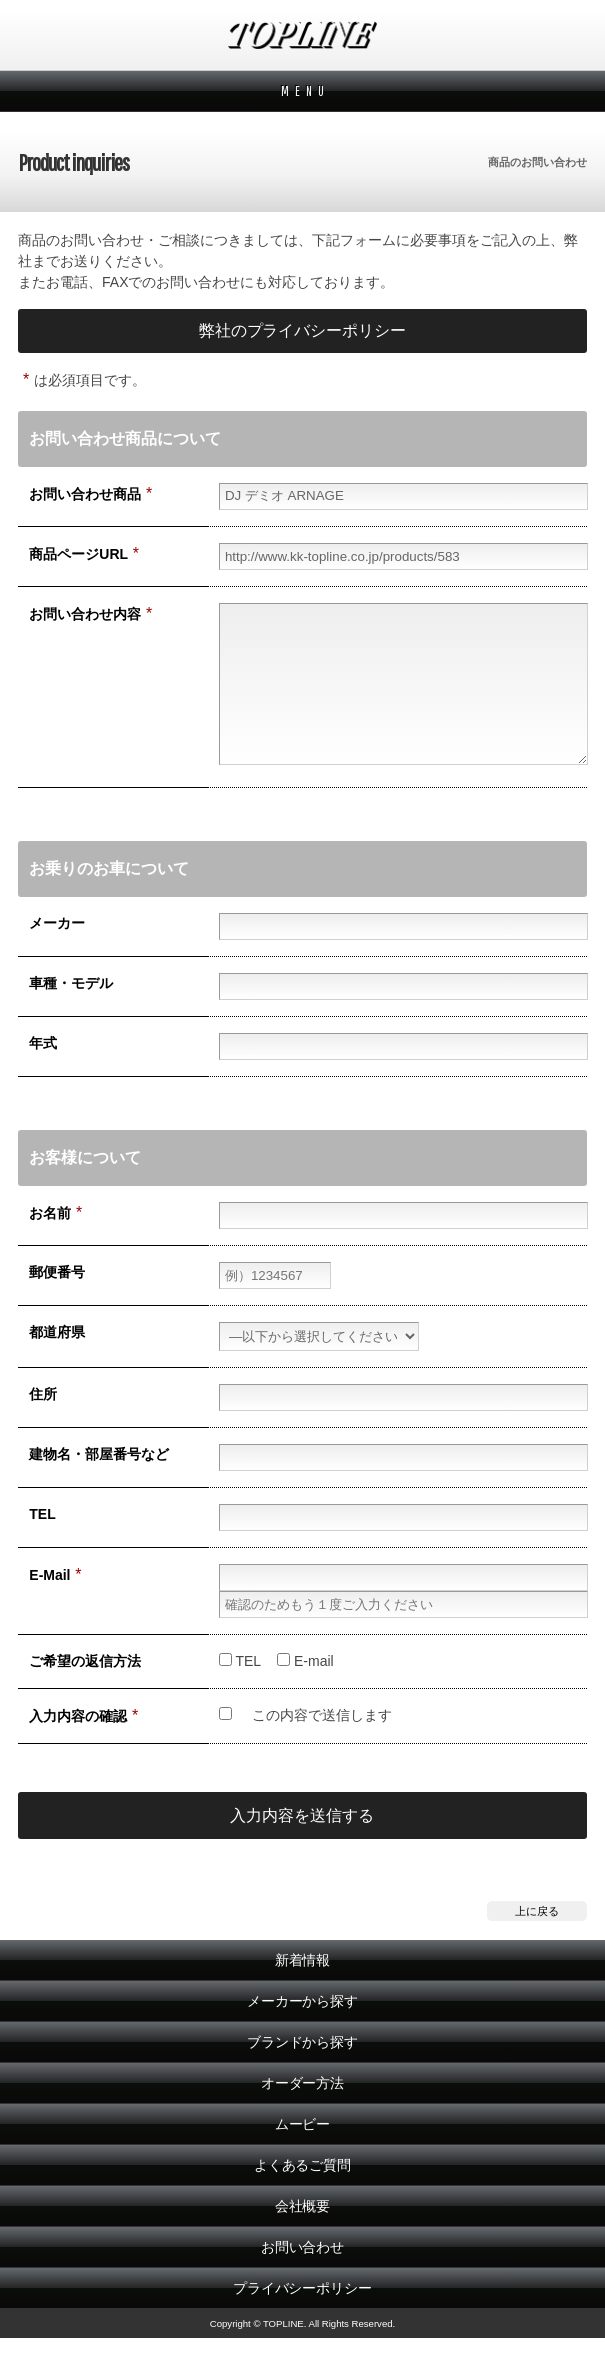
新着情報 (303, 1990)
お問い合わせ (303, 2277)
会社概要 (303, 2236)
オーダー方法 (303, 2113)
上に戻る (537, 1941)
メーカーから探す (303, 2031)
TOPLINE (303, 35)
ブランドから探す (303, 2072)
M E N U (302, 91)
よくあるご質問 (303, 2195)
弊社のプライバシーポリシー (303, 330)
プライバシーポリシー (303, 2318)
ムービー (303, 2154)
